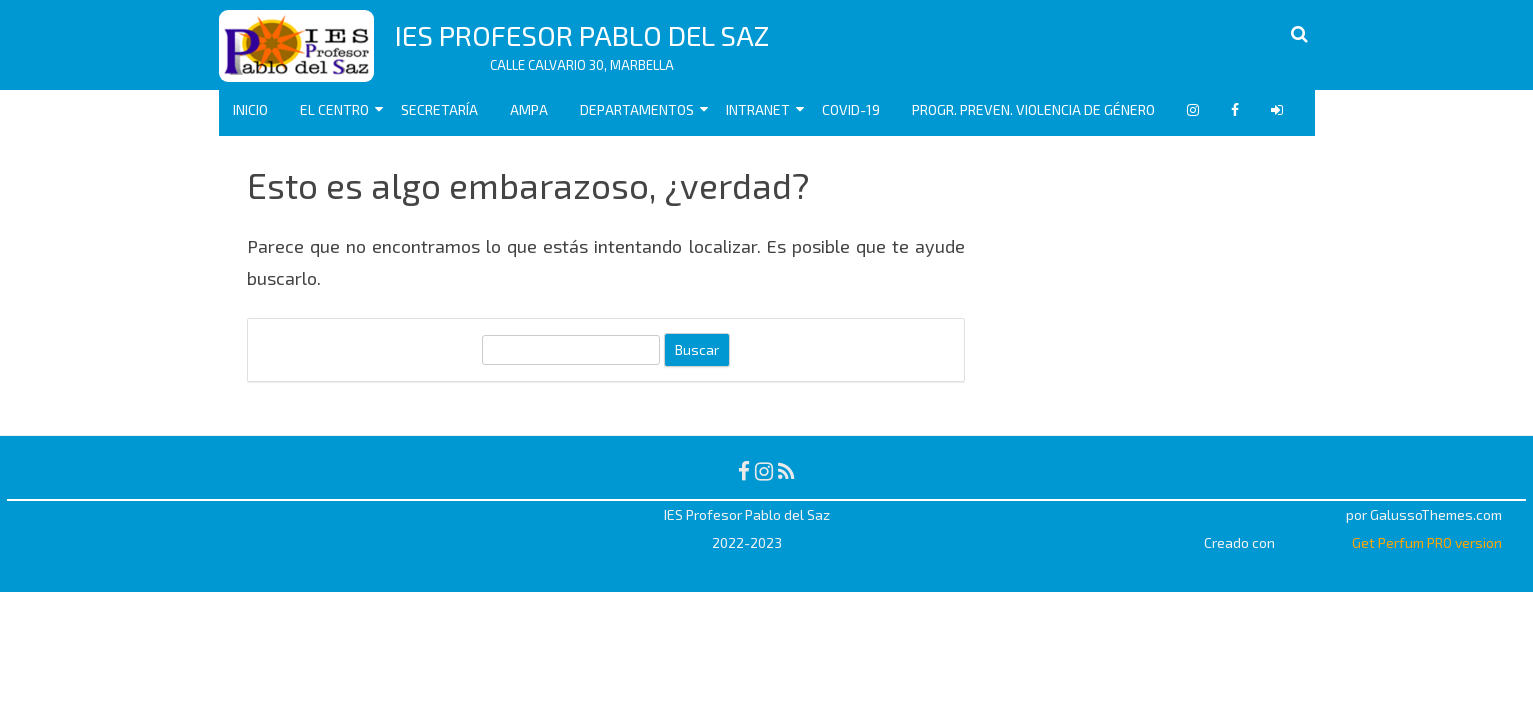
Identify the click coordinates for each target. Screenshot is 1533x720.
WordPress (1312, 542)
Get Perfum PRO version (1427, 542)
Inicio (250, 109)
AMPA (529, 109)
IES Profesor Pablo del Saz (582, 35)
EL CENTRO (334, 109)
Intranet (758, 109)
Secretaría (439, 109)
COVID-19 (851, 109)
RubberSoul (1306, 514)
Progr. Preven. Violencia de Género (1033, 109)
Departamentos (637, 109)
